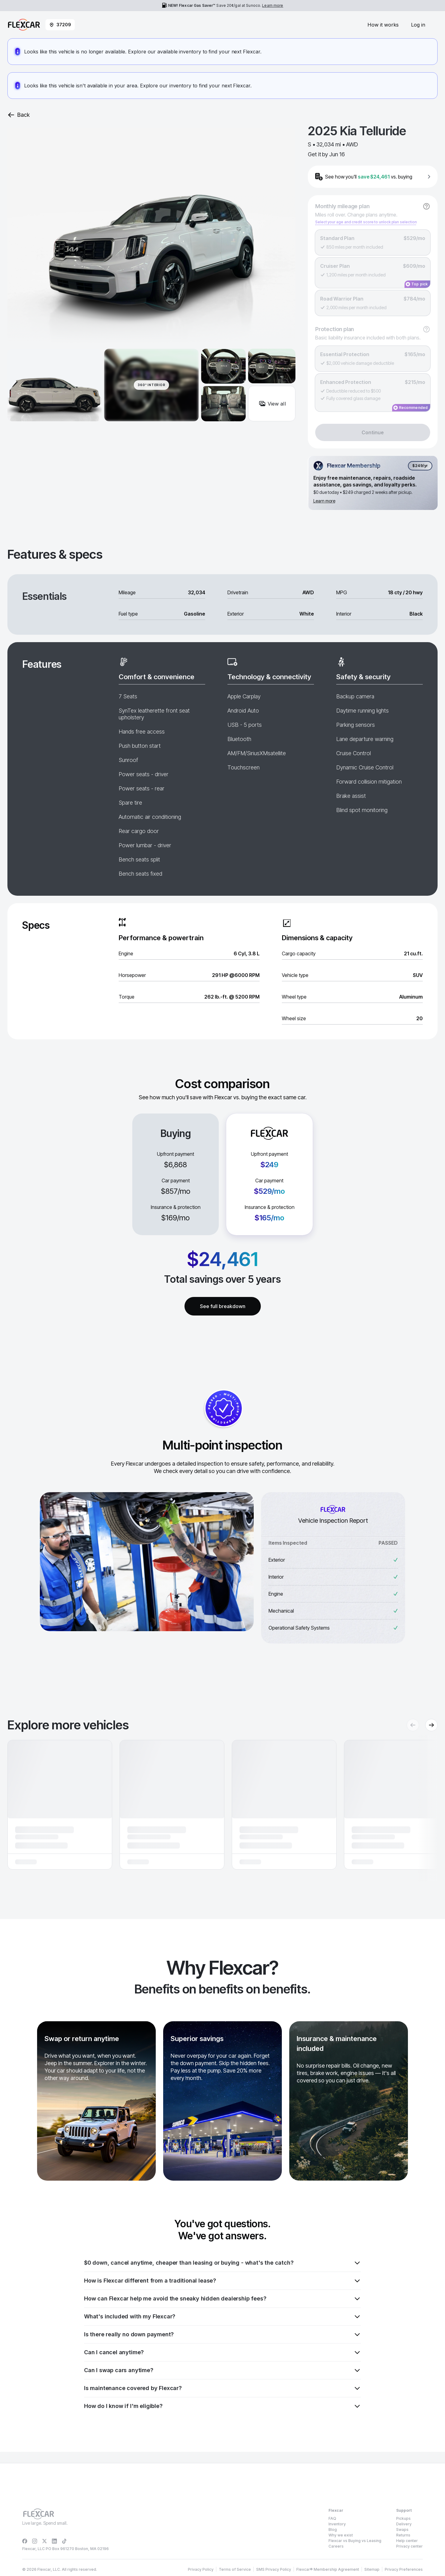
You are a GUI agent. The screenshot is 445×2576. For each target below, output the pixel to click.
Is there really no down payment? (222, 2334)
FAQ (332, 2518)
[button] (59, 1805)
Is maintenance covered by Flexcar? (222, 2388)
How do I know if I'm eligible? (222, 2406)
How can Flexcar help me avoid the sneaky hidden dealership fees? (222, 2298)
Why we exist (340, 2535)
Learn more (272, 5)
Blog (332, 2529)
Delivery (404, 2524)
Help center (407, 2540)
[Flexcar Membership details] (373, 483)
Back (18, 115)
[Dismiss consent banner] (435, 2548)
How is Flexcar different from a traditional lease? (222, 2280)
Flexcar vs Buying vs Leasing (354, 2540)
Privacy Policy (60, 2562)
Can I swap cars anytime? (222, 2370)
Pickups (403, 2518)
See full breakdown (222, 1306)
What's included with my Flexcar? (222, 2316)
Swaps (402, 2529)
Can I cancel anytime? (222, 2352)
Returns (403, 2535)
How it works (383, 25)
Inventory (337, 2524)
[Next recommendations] (431, 1725)
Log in (418, 25)
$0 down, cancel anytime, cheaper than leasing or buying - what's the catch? (222, 2263)
